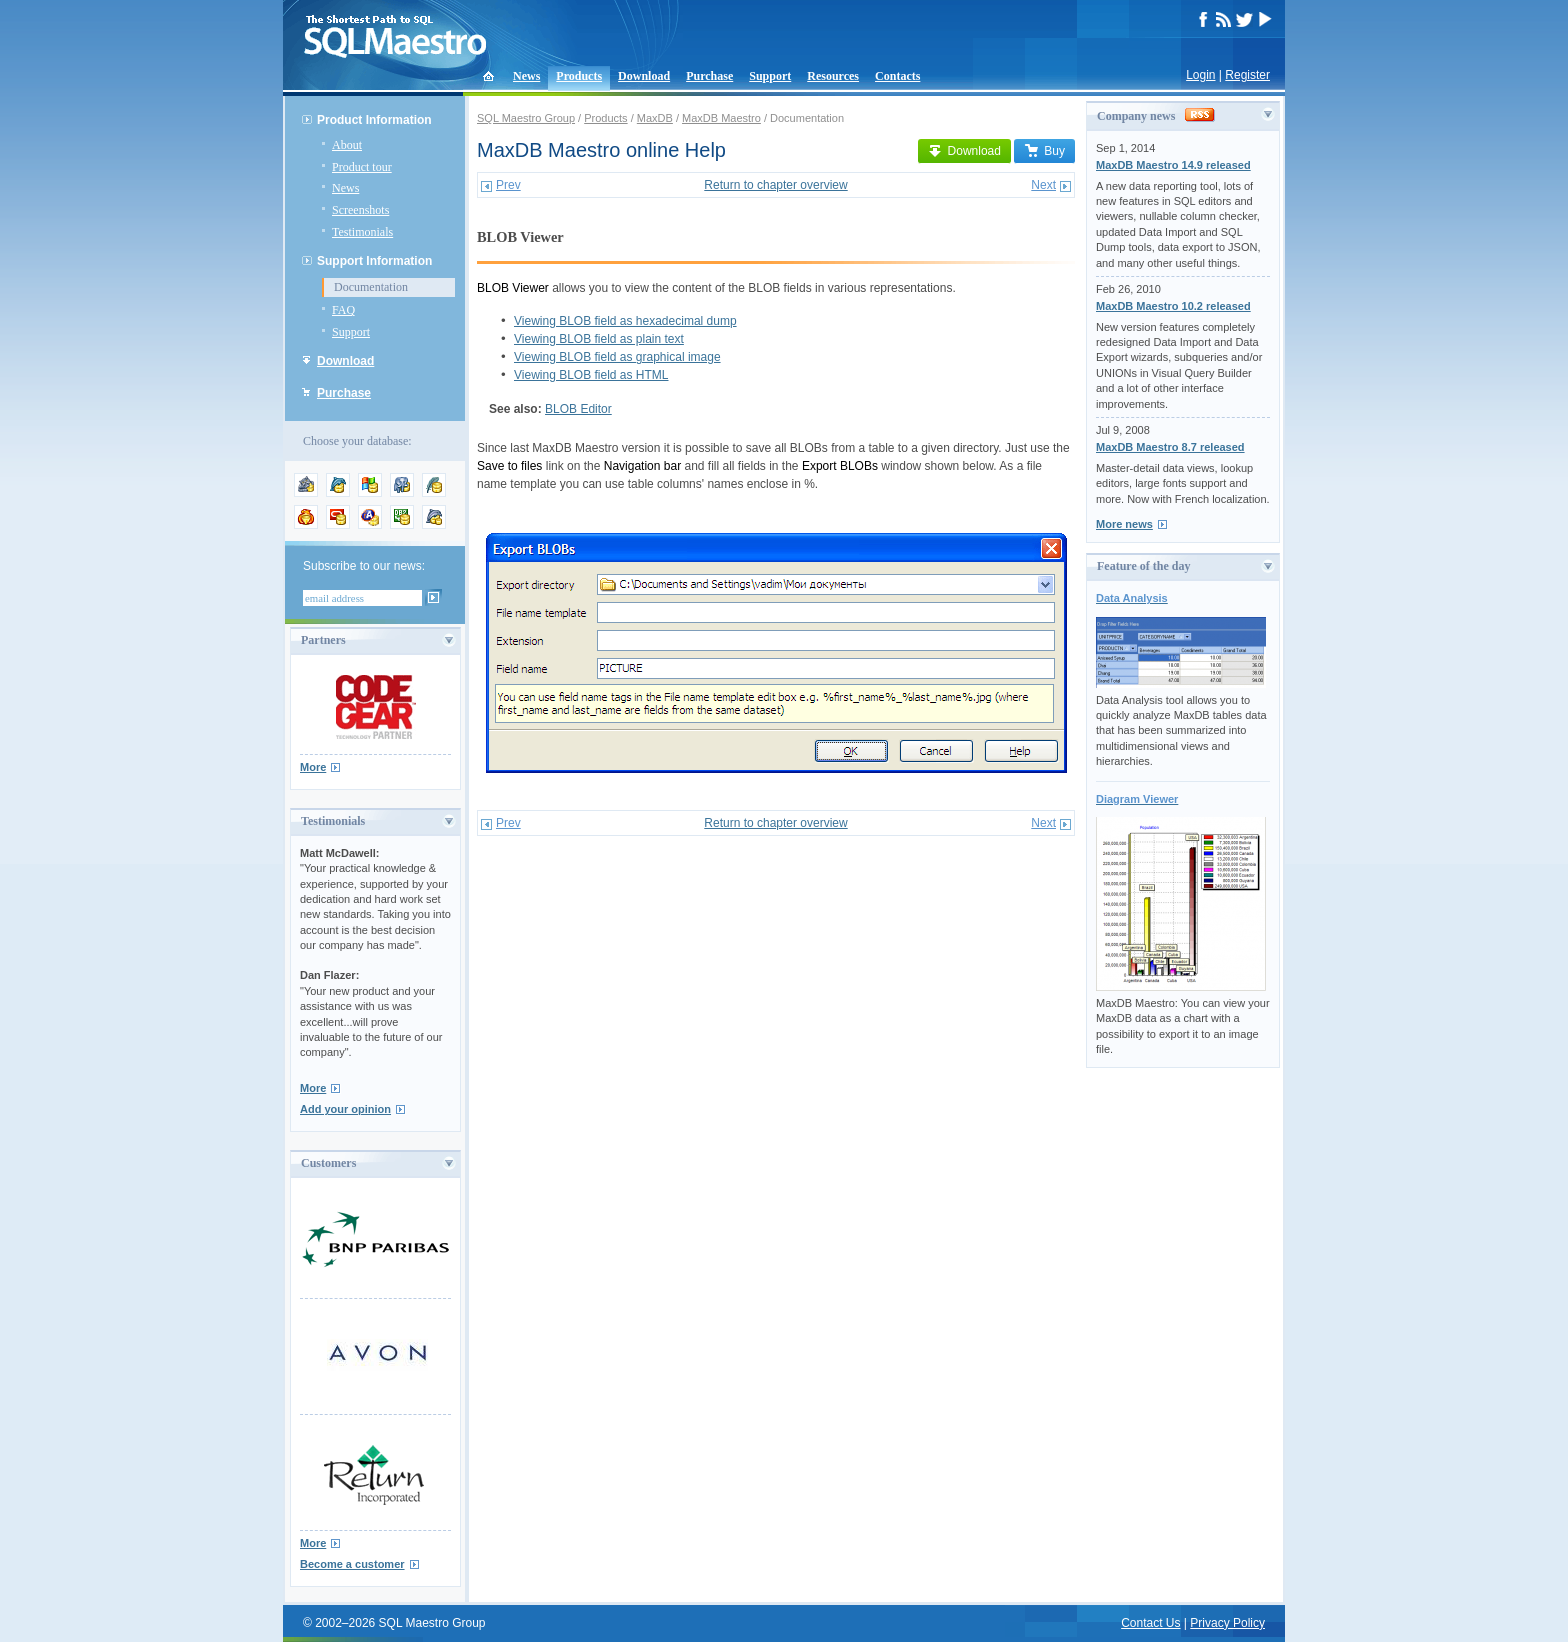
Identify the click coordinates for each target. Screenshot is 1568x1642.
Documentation (371, 287)
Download (644, 76)
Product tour (362, 167)
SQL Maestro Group (526, 118)
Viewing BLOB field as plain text (599, 339)
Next (1043, 185)
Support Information (374, 261)
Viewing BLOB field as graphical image (617, 357)
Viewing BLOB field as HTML (591, 375)
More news (1124, 524)
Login (1200, 75)
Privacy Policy (1227, 1623)
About (347, 145)
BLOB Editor (578, 409)
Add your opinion (345, 1109)
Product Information (374, 120)
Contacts (897, 76)
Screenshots (360, 210)
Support (770, 76)
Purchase (709, 76)
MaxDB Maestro (721, 118)
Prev (508, 185)
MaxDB (655, 118)
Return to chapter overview (775, 185)
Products (579, 76)
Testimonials (362, 232)
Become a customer (352, 1564)
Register (1247, 75)
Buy (1044, 151)
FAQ (343, 310)
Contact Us (1150, 1623)
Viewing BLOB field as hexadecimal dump (625, 321)
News (526, 76)
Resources (833, 76)
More (313, 767)
